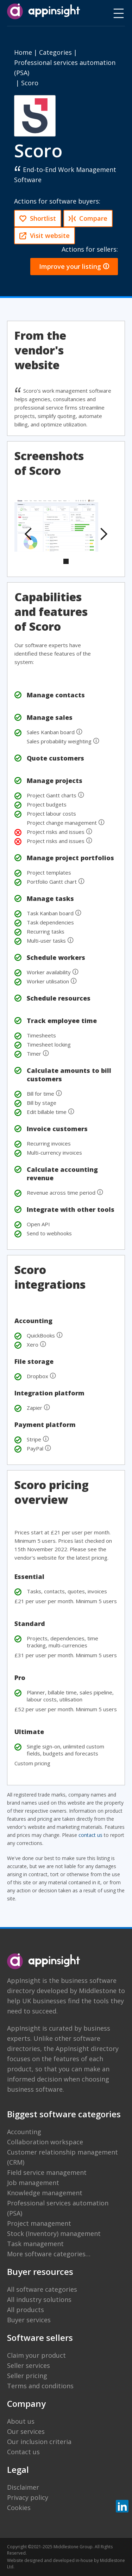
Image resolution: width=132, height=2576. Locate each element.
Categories (55, 52)
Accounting (24, 2131)
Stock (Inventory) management (54, 2233)
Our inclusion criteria (39, 2441)
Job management (33, 2182)
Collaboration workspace (45, 2142)
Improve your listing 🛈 (74, 266)
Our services (26, 2431)
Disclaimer (23, 2487)
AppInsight (23, 1980)
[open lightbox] (56, 525)
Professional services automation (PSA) (57, 2208)
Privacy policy (27, 2497)
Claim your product (36, 2355)
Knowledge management (44, 2193)
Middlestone (98, 1990)
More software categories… (48, 2254)
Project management (39, 2223)
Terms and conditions (40, 2386)
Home (23, 52)
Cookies (19, 2507)
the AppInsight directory (81, 2048)
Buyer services (29, 2320)
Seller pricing (27, 2375)
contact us (90, 1835)
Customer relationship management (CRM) (62, 2157)
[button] (28, 534)
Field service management (47, 2172)
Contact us (23, 2452)
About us (20, 2421)
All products (25, 2309)
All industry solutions (39, 2299)
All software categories (42, 2289)
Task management (35, 2243)
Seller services (28, 2365)
